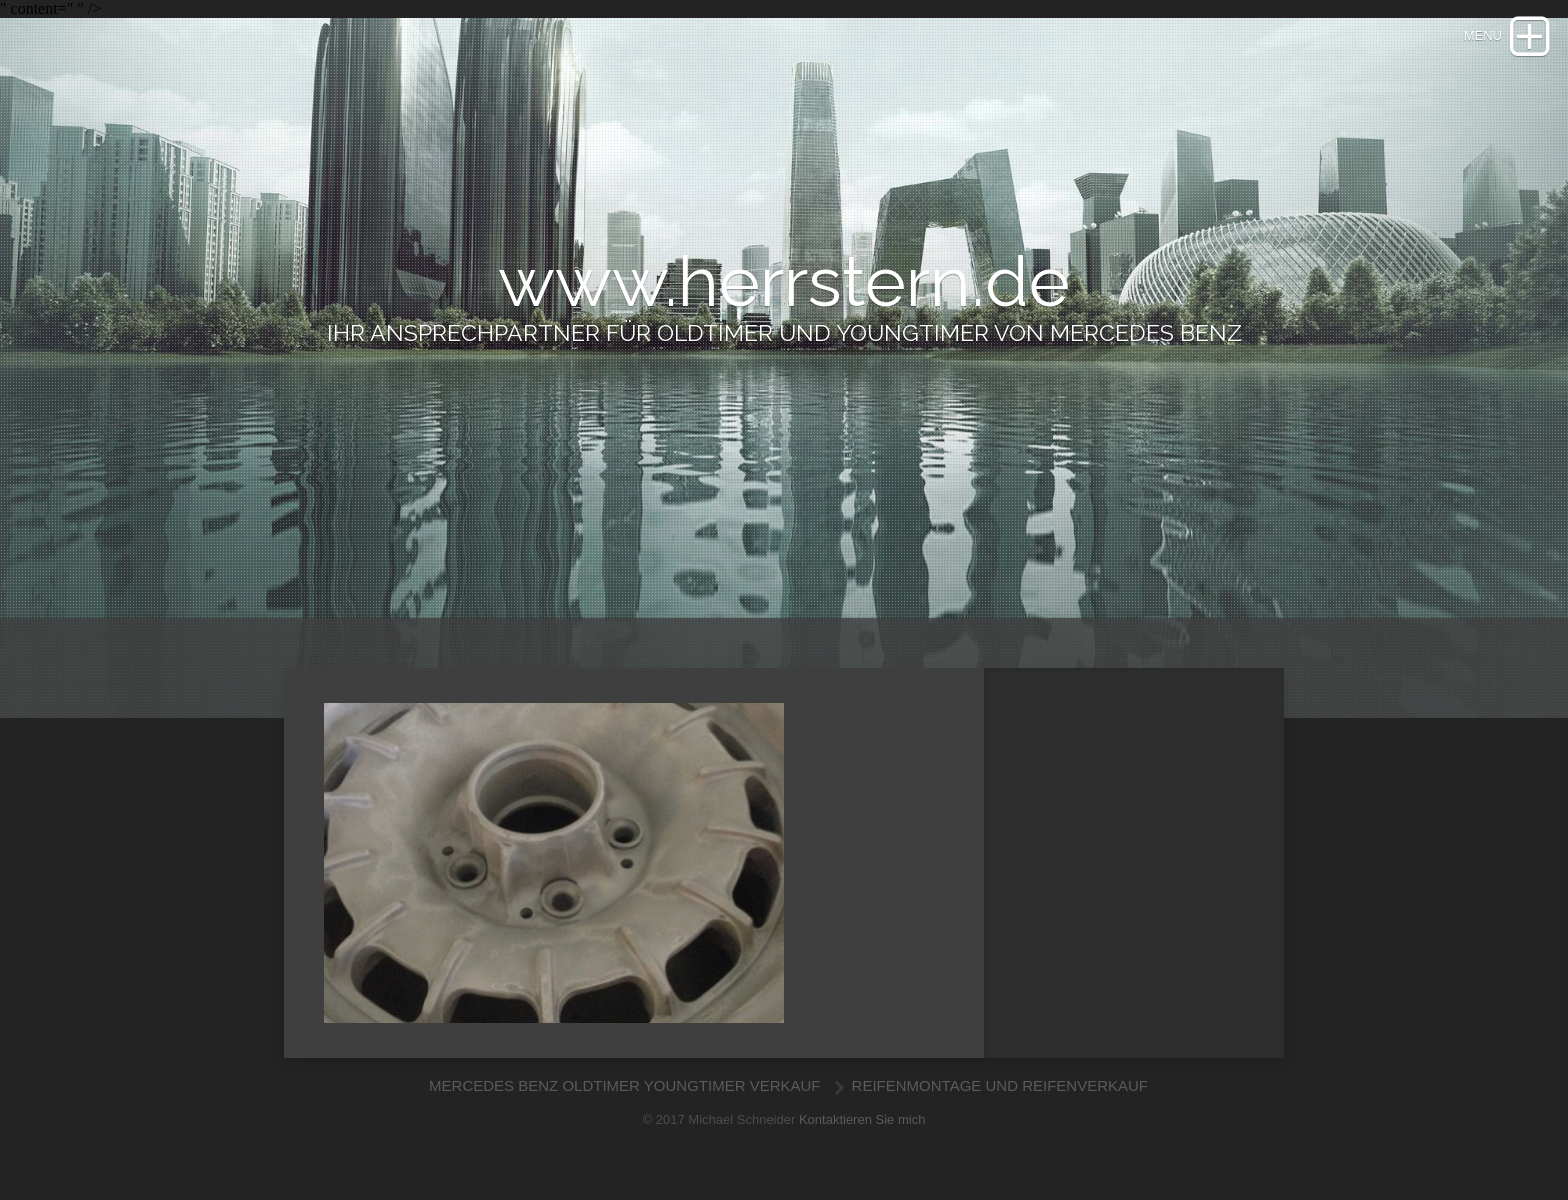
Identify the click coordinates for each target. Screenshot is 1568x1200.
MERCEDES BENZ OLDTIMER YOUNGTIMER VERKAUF (627, 1085)
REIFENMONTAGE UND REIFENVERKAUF (1000, 1085)
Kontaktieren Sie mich (862, 1119)
